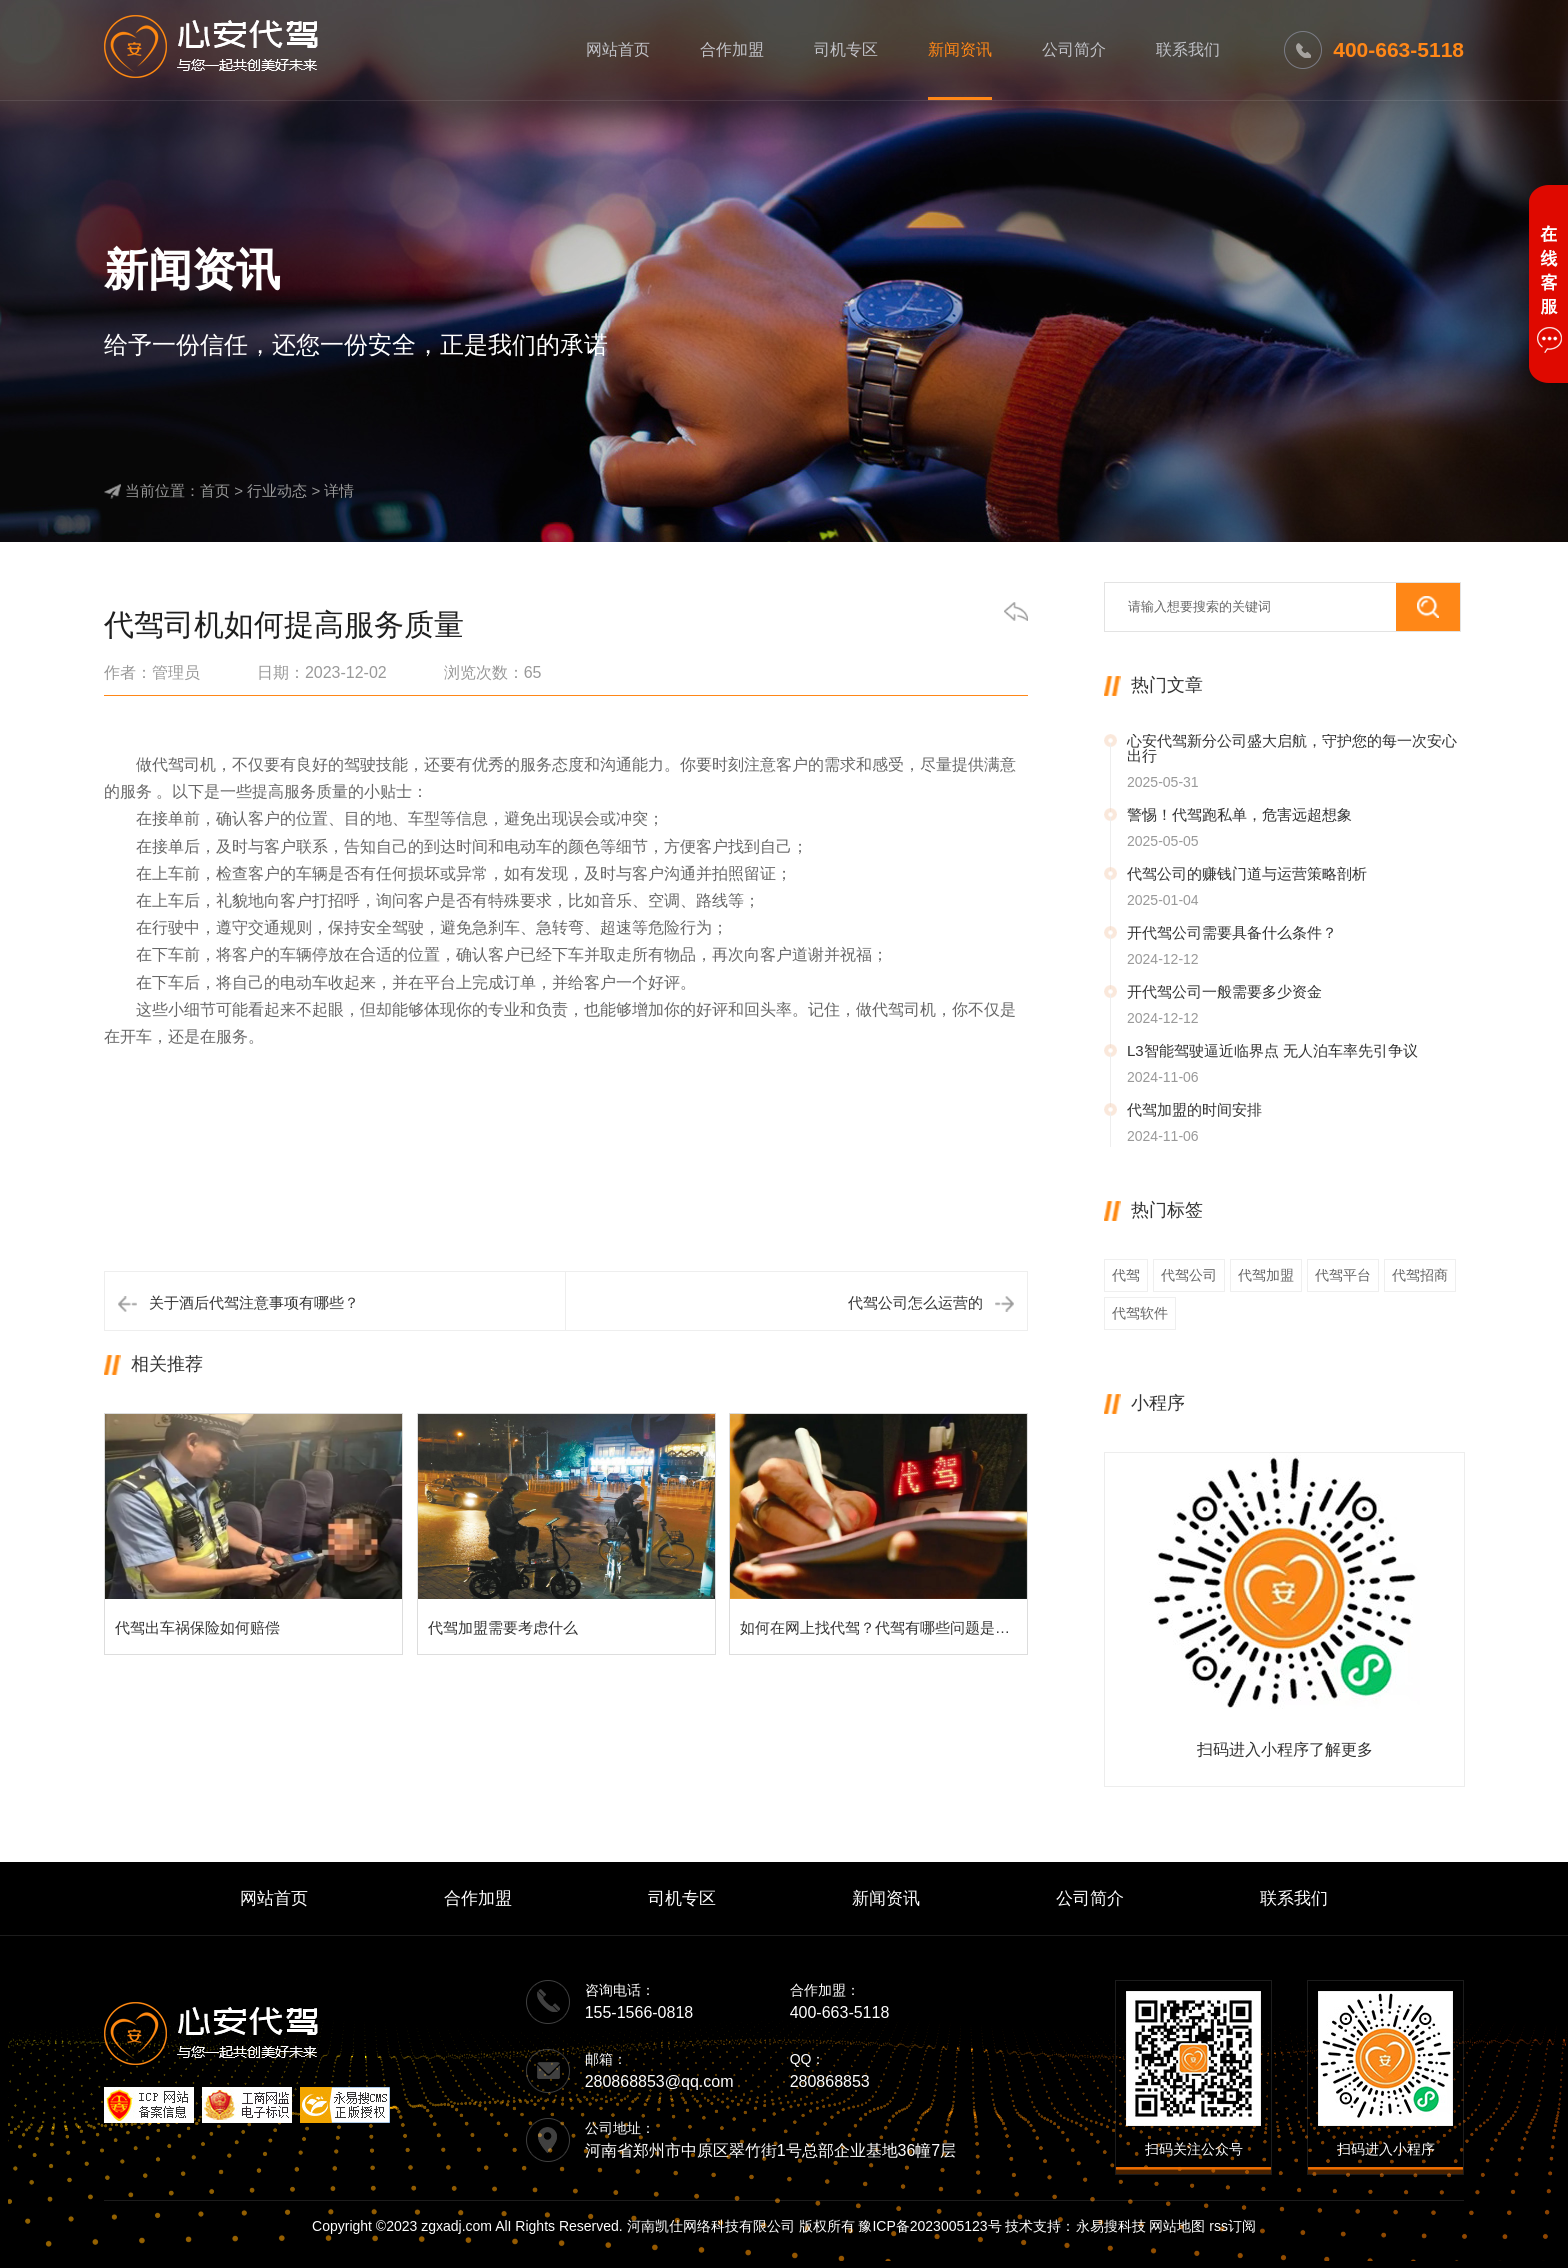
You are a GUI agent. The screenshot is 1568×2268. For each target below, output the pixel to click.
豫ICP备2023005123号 (929, 2226)
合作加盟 (732, 49)
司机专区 (846, 49)
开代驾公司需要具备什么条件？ (1232, 932)
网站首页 (618, 49)
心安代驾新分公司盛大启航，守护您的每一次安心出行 (1292, 748)
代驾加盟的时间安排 (1194, 1109)
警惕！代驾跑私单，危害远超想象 (1239, 814)
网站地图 (1177, 2226)
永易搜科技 (1111, 2226)
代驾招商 (1420, 1275)
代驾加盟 (1266, 1275)
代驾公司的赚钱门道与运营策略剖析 (1247, 873)
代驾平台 (1343, 1275)
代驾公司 (1189, 1275)
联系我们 (1188, 49)
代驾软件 (1140, 1313)
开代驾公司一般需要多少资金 (1224, 991)
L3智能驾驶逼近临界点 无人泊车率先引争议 (1272, 1050)
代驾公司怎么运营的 (915, 1302)
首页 (215, 490)
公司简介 (1074, 49)
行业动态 (277, 490)
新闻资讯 (960, 49)
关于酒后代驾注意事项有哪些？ (254, 1302)
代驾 (1126, 1275)
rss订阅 (1232, 2226)
